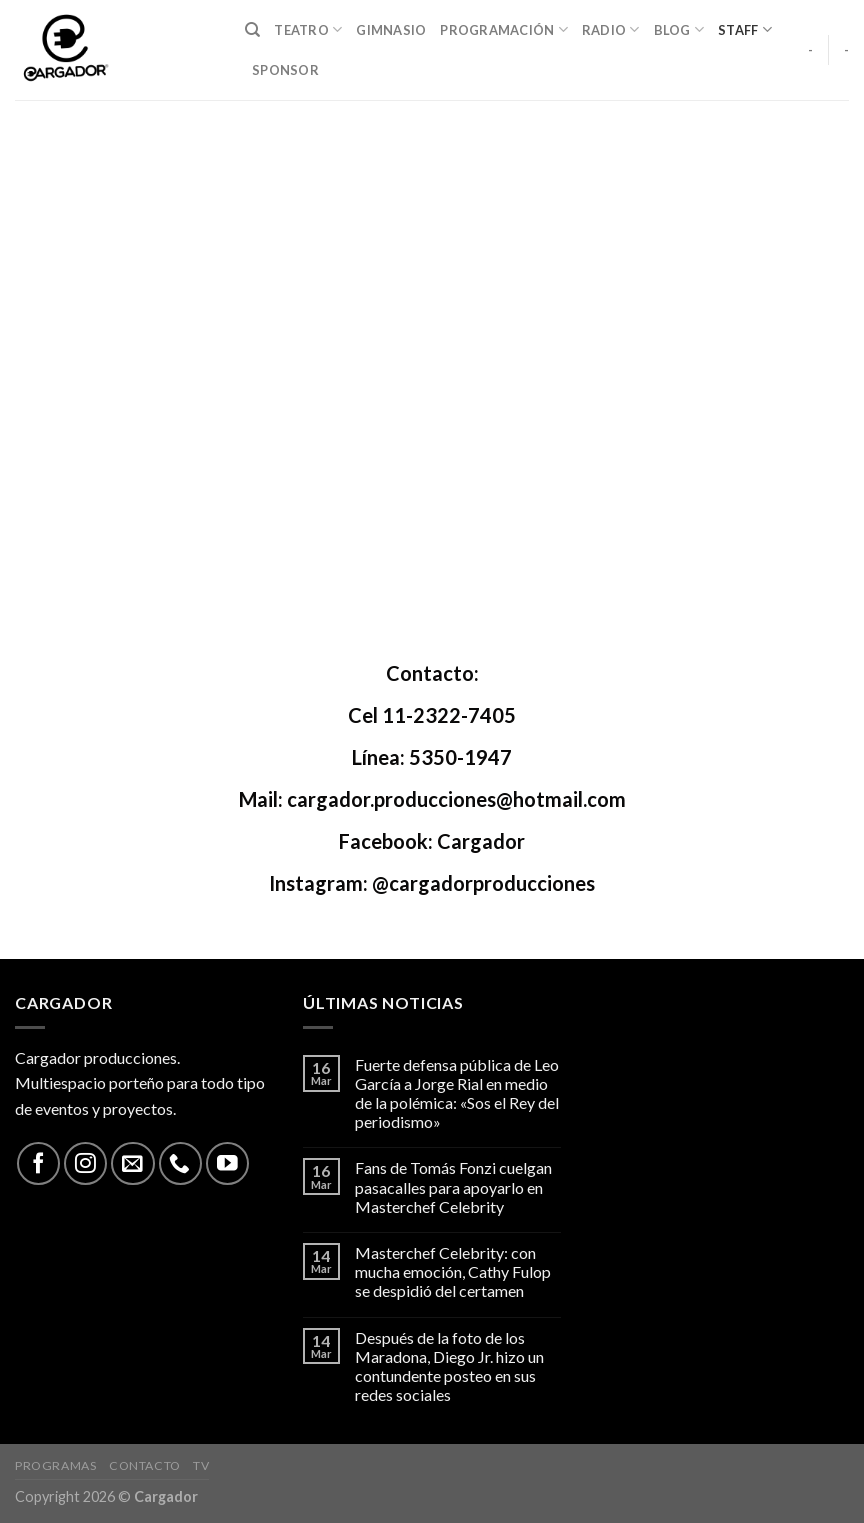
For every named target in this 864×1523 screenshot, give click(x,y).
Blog (679, 29)
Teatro (308, 29)
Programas (56, 1465)
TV (201, 1465)
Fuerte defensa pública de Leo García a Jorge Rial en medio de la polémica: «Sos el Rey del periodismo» (457, 1093)
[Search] (252, 30)
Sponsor (285, 70)
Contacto (145, 1465)
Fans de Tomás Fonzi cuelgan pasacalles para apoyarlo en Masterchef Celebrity (453, 1186)
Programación (504, 29)
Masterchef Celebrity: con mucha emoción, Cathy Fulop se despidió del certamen (453, 1271)
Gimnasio (391, 30)
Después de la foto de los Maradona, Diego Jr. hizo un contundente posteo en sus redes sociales (449, 1366)
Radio (611, 29)
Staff (745, 29)
